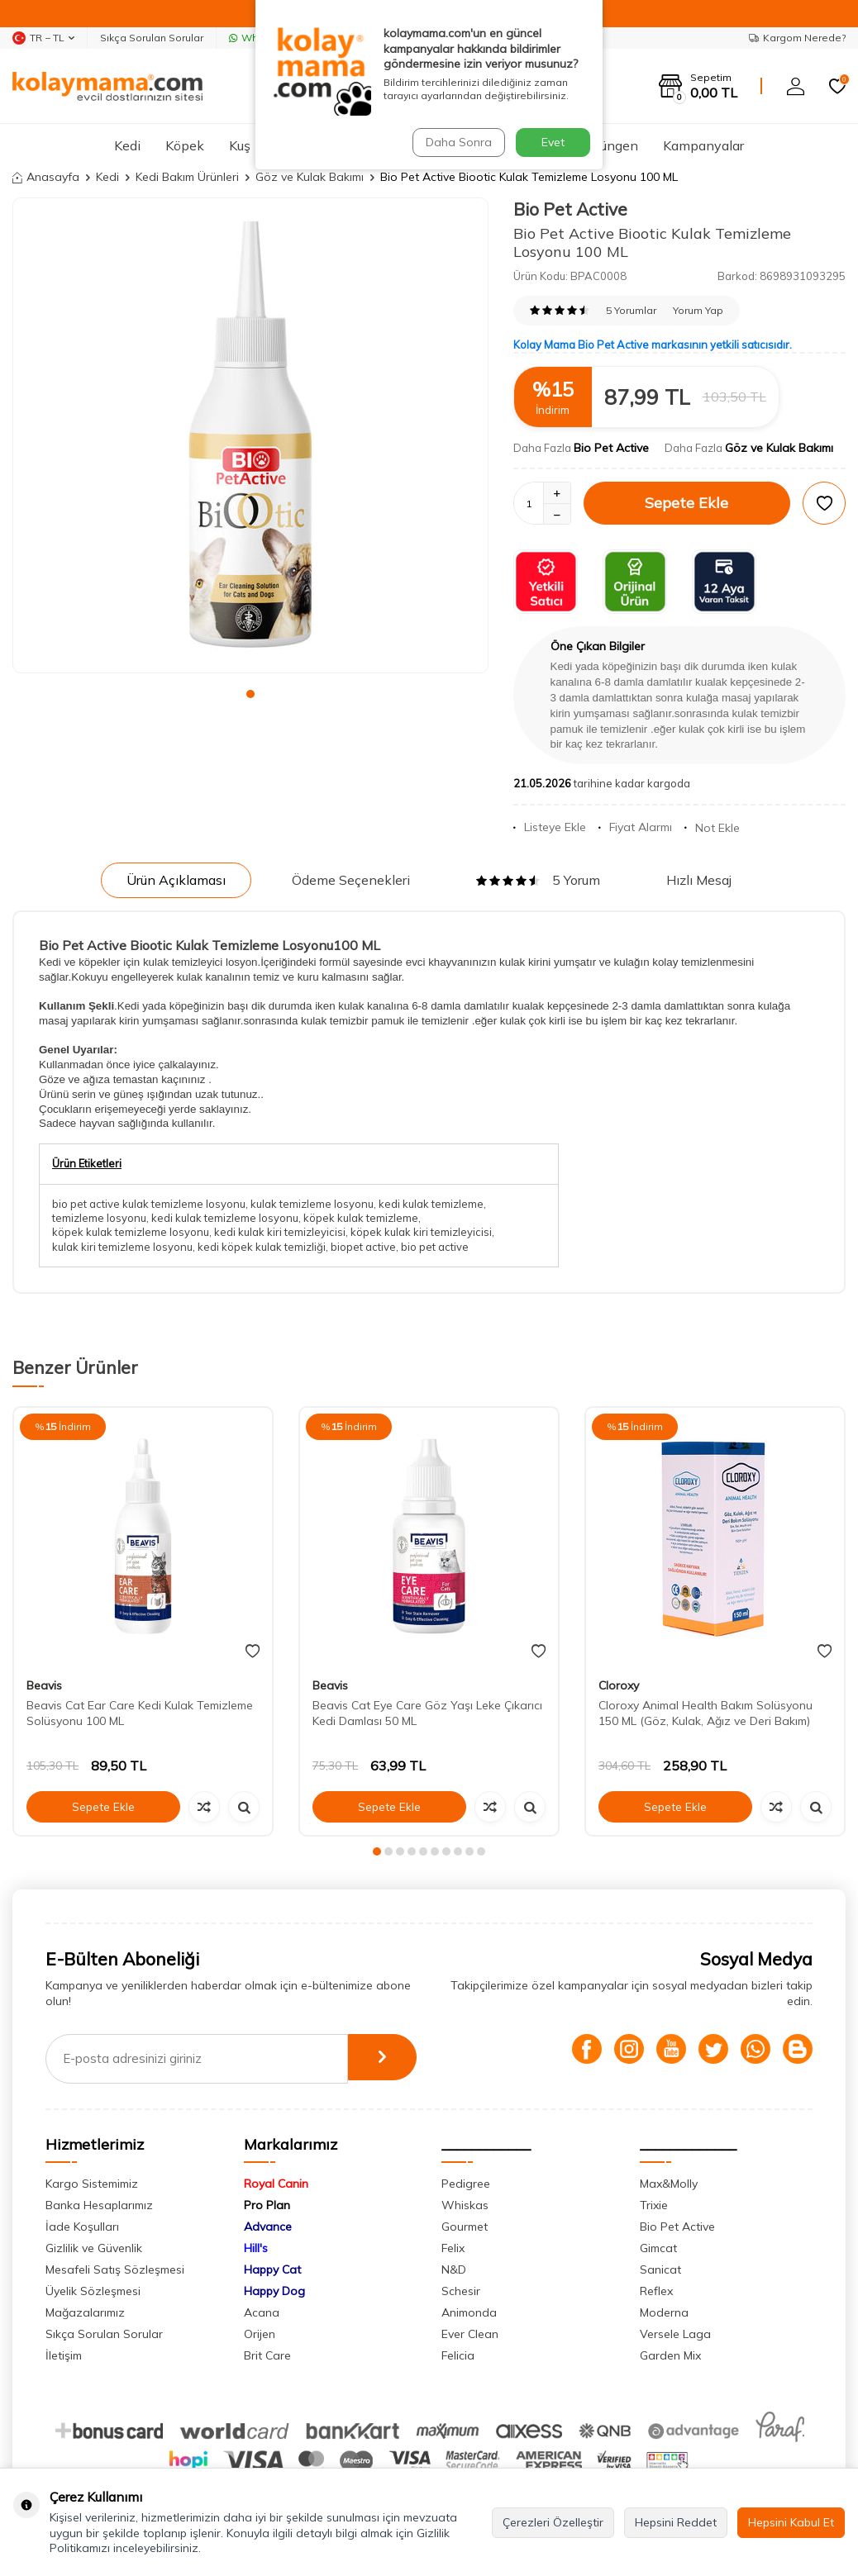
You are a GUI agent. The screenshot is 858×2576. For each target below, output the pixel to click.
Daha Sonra (457, 142)
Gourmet (464, 2226)
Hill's (256, 2248)
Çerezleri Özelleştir (553, 2522)
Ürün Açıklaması (176, 880)
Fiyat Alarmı (635, 827)
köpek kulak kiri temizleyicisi (421, 1231)
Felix (453, 2248)
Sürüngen (609, 145)
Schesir (460, 2291)
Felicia (457, 2355)
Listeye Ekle (549, 827)
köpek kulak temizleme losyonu (130, 1231)
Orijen (259, 2333)
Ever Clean (469, 2333)
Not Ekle (712, 827)
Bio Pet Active (570, 209)
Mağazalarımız (85, 2312)
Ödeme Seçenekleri (351, 880)
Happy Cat (272, 2269)
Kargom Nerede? (797, 37)
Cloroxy (618, 1685)
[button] (250, 694)
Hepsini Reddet (676, 2522)
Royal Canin (276, 2183)
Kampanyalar (703, 145)
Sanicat (660, 2269)
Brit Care (267, 2355)
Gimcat (658, 2248)
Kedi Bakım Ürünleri (187, 176)
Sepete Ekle (686, 502)
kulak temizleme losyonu (312, 1203)
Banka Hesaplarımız (99, 2205)
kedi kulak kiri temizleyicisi (280, 1231)
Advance (268, 2226)
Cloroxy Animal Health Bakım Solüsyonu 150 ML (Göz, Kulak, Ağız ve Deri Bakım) (705, 1713)
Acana (261, 2312)
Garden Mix (670, 2355)
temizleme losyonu (99, 1217)
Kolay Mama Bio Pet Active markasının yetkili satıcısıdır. (652, 344)
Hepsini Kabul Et (791, 2522)
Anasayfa (45, 176)
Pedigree (465, 2183)
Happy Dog (274, 2291)
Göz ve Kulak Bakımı (309, 176)
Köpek (184, 145)
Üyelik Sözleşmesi (93, 2291)
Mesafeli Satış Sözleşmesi (114, 2269)
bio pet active (435, 1246)
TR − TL (43, 38)
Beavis (44, 1685)
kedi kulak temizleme (431, 1203)
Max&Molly (669, 2183)
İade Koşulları (82, 2226)
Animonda (469, 2312)
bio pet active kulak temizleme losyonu (148, 1203)
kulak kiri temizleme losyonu (122, 1246)
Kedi (127, 145)
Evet (553, 142)
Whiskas (465, 2205)
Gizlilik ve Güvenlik (93, 2248)
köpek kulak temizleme (360, 1217)
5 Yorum (538, 880)
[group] (250, 435)
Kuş (239, 145)
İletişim (63, 2355)
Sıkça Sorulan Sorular (151, 37)
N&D (453, 2269)
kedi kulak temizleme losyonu (224, 1217)
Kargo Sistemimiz (91, 2183)
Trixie (654, 2205)
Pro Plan (267, 2205)
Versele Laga (675, 2333)
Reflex (656, 2291)
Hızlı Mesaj (699, 880)
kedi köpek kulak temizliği (262, 1246)
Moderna (664, 2312)
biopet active (363, 1246)
